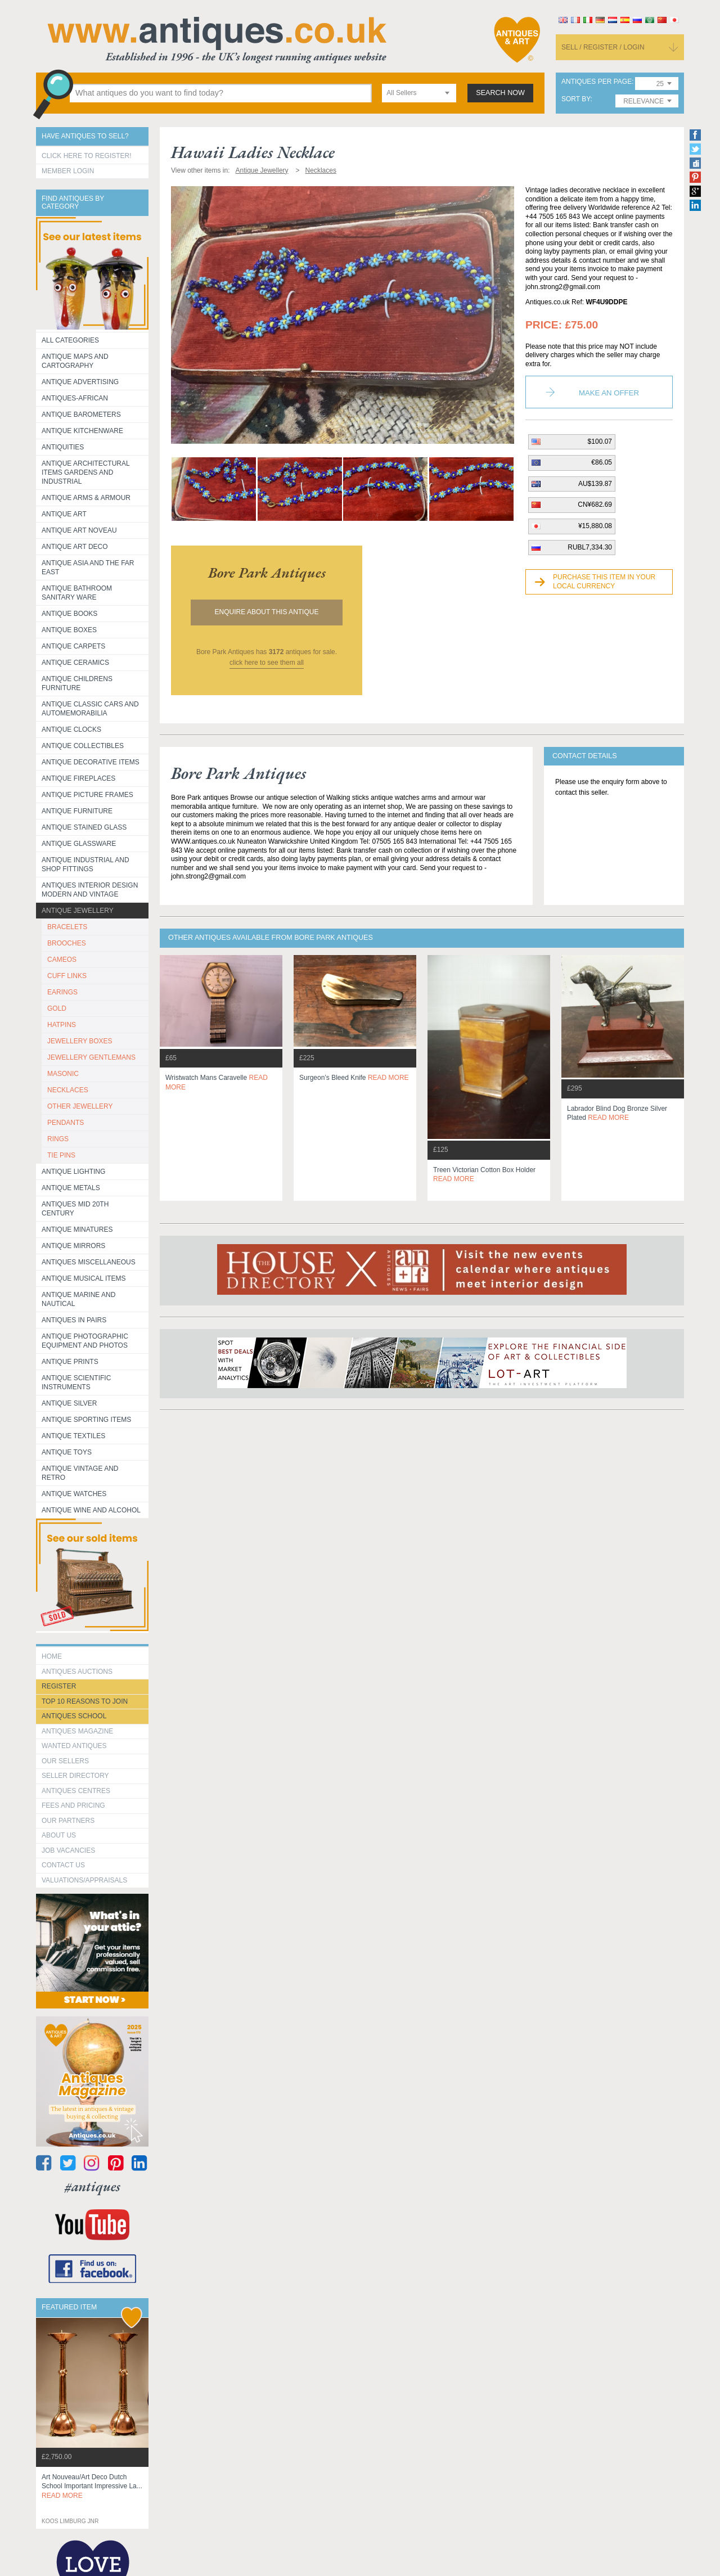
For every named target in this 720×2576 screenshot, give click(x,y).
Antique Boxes (69, 630)
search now (500, 93)
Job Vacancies (68, 1850)
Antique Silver (69, 1403)
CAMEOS (61, 959)
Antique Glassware (79, 844)
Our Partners (68, 1821)
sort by (576, 99)
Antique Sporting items (86, 1420)
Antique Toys (67, 1452)
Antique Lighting (73, 1172)
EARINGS (62, 992)
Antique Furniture (77, 811)
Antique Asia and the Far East (88, 567)
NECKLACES (67, 1090)
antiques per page (596, 81)
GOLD (56, 1008)
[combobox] (419, 93)
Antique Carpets (73, 646)
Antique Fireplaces (78, 778)
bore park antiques (267, 572)
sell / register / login (603, 47)
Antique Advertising (80, 382)
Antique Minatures (77, 1229)
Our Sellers (65, 1761)
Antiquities (63, 447)
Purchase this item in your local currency (604, 581)
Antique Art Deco (75, 547)
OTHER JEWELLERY (79, 1106)
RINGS (58, 1139)
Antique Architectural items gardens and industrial (86, 472)
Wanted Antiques (74, 1746)
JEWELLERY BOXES (79, 1041)
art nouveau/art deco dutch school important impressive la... (92, 2486)
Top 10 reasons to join (85, 1701)
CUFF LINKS (67, 976)
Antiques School (74, 1716)
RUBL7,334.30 (590, 547)
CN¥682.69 (595, 504)
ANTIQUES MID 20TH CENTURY (75, 1208)
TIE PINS (61, 1155)
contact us (63, 1865)
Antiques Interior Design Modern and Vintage (90, 889)
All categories (70, 340)
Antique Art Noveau (79, 530)
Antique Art (64, 514)
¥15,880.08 (595, 526)
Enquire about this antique (267, 612)
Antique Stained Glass (84, 827)
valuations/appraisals (84, 1880)
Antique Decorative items (91, 762)
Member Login (68, 171)
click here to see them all (267, 662)
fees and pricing (73, 1805)
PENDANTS (65, 1123)
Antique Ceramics (75, 662)
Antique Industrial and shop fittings (85, 864)
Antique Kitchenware (82, 431)
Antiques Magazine (77, 1731)
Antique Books (69, 614)
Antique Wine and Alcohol (91, 1510)
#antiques (92, 2186)
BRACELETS (67, 927)
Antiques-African (75, 398)
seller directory (75, 1776)
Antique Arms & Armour (86, 498)
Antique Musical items (84, 1278)
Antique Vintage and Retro (80, 1473)
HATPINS (61, 1025)
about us (59, 1835)
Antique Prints (70, 1362)
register (59, 1686)
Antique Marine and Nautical (78, 1299)
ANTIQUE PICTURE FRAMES (87, 795)
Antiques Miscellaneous (89, 1262)
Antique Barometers (81, 414)
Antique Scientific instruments (76, 1382)
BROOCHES (66, 943)
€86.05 (601, 462)
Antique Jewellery (78, 911)
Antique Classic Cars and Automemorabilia (90, 708)
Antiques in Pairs (74, 1320)
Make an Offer (609, 393)
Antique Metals (71, 1188)
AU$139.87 (595, 484)
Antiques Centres (76, 1791)
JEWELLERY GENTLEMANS (91, 1057)
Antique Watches (74, 1494)
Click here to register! (87, 156)
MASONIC (63, 1074)
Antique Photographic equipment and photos (85, 1340)
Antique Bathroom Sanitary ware (77, 592)
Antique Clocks (71, 729)
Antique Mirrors (73, 1246)
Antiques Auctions (77, 1672)
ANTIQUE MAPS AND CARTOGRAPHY (75, 361)
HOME (52, 1656)
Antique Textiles (73, 1436)
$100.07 (600, 441)
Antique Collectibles (83, 746)
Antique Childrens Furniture (77, 683)
